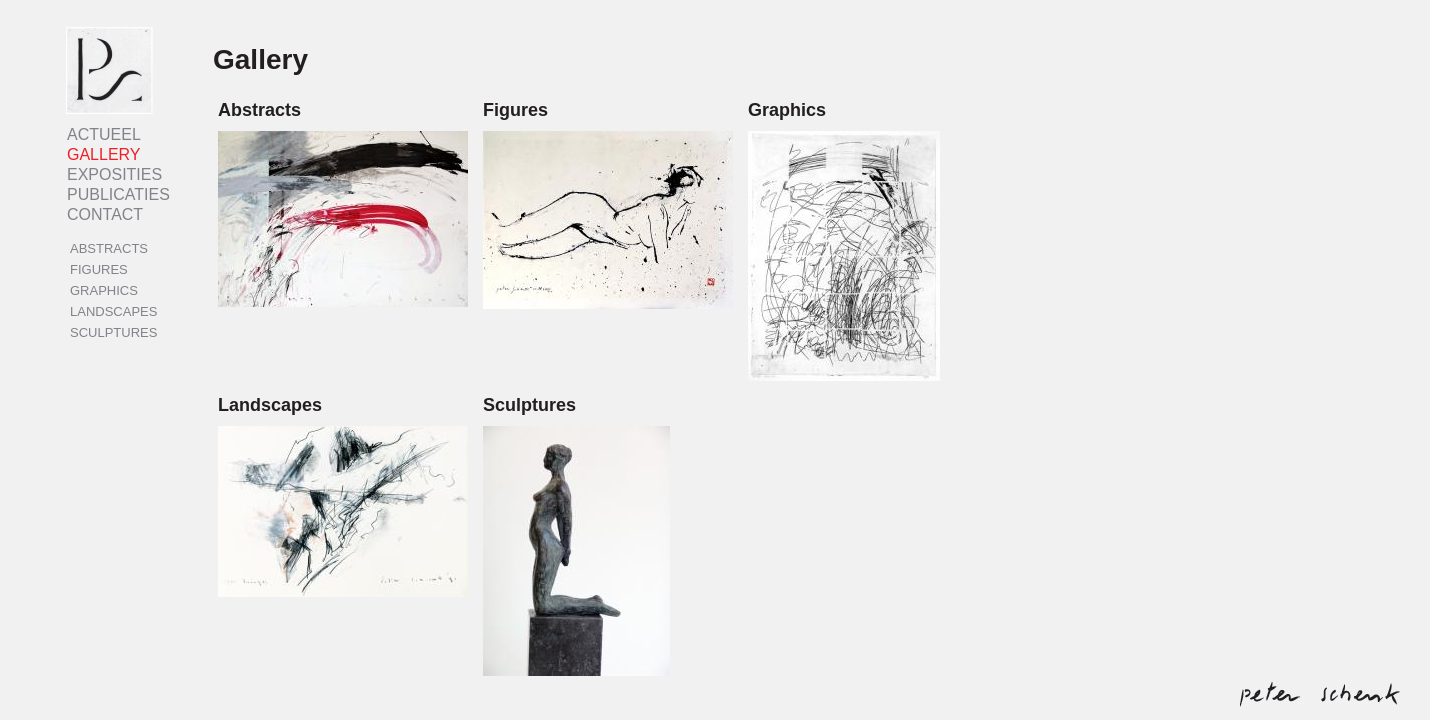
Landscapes (113, 311)
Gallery (104, 154)
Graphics (104, 290)
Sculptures (113, 332)
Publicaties (118, 194)
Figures (99, 269)
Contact (105, 214)
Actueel (104, 134)
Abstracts (109, 248)
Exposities (114, 174)
